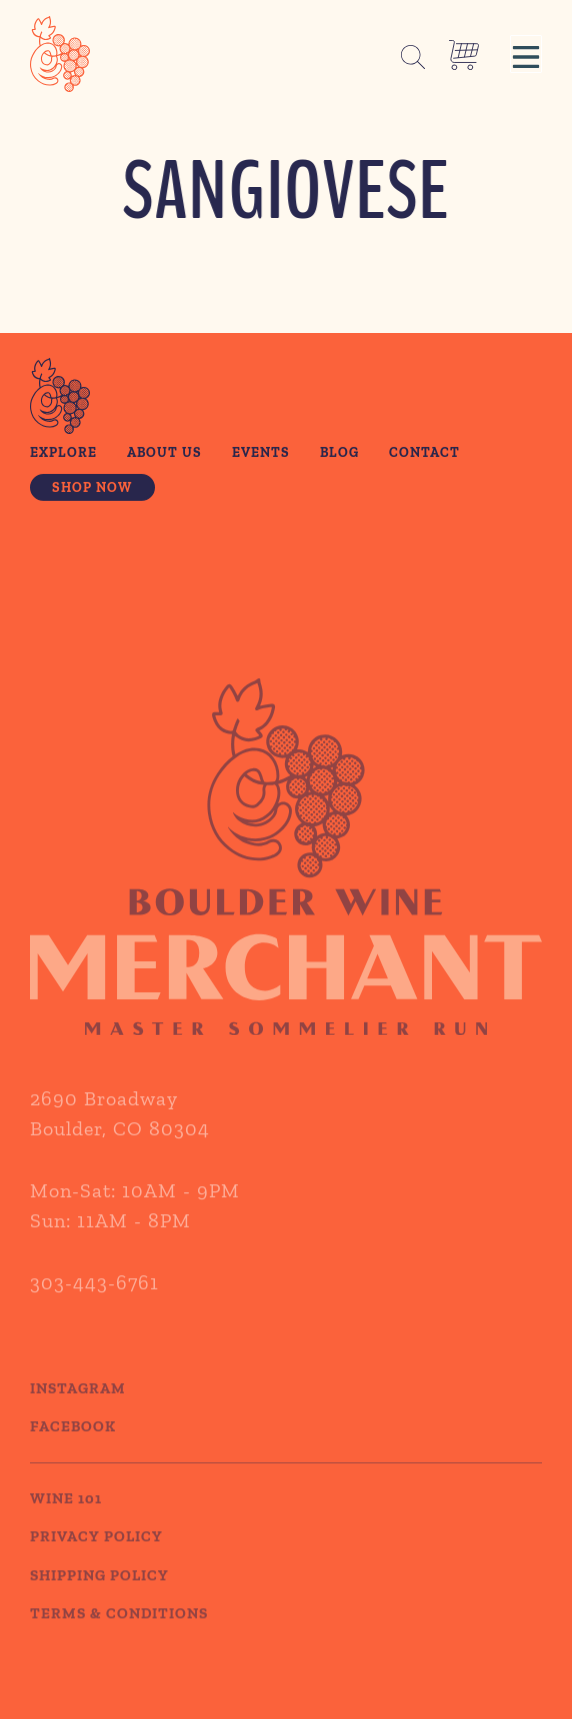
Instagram (78, 1410)
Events (261, 454)
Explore (63, 454)
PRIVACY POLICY (96, 1558)
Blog (339, 454)
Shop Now (92, 489)
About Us (164, 454)
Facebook (73, 1448)
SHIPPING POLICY (99, 1597)
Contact (424, 454)
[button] (526, 54)
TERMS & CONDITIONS (119, 1635)
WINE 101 (66, 1520)
